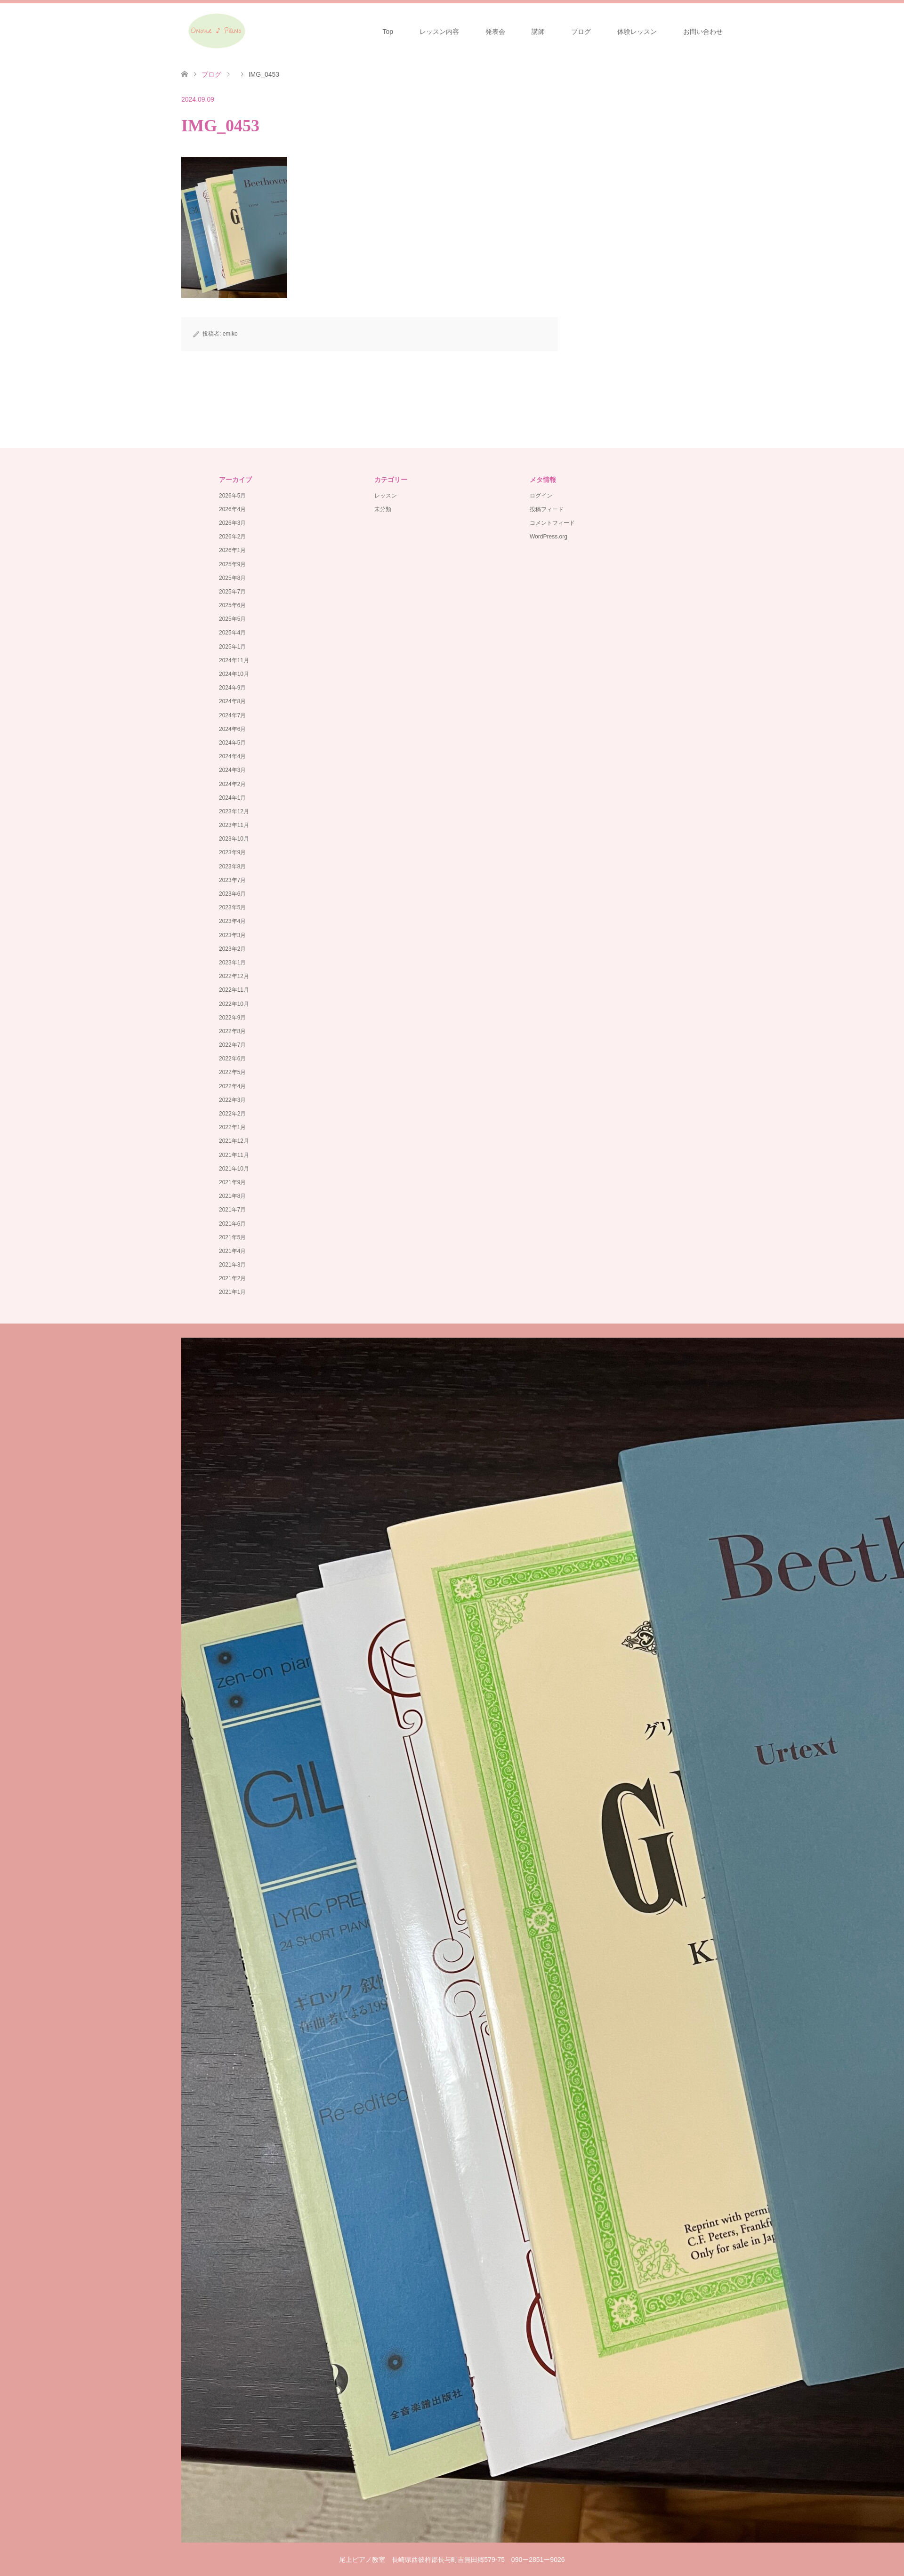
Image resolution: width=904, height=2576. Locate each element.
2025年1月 (232, 646)
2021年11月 (234, 1155)
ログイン (541, 495)
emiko (230, 333)
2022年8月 (232, 1031)
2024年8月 (232, 701)
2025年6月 (232, 605)
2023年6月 (232, 894)
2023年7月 (232, 880)
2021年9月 (232, 1182)
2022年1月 (232, 1127)
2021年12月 (234, 1141)
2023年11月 (234, 825)
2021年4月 (232, 1251)
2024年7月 (232, 715)
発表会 (495, 31)
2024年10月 (234, 674)
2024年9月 (232, 687)
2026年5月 (232, 495)
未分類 (382, 509)
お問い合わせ (703, 31)
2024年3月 (232, 770)
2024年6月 (232, 729)
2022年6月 (232, 1058)
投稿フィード (547, 509)
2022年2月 (232, 1113)
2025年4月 (232, 632)
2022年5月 (232, 1072)
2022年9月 (232, 1017)
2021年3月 (232, 1264)
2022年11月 (234, 990)
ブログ (581, 31)
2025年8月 (232, 578)
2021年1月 (232, 1292)
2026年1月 (232, 550)
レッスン (385, 495)
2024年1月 (232, 797)
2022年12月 (234, 976)
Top (387, 31)
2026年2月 (232, 536)
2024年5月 (232, 742)
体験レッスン (637, 31)
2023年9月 (232, 852)
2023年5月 (232, 907)
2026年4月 (232, 509)
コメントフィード (552, 523)
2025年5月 (232, 619)
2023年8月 (232, 866)
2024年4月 (232, 756)
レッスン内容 (439, 31)
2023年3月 (232, 935)
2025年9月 (232, 564)
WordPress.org (548, 536)
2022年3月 (232, 1100)
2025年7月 (232, 591)
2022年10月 (234, 1004)
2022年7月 (232, 1045)
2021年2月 (232, 1278)
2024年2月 (232, 784)
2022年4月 (232, 1086)
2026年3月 (232, 523)
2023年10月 (234, 838)
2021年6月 (232, 1223)
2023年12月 (234, 811)
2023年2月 (232, 949)
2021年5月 (232, 1237)
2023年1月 (232, 962)
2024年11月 (234, 660)
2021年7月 (232, 1209)
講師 (538, 31)
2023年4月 (232, 921)
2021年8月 (232, 1196)
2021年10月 (234, 1168)
